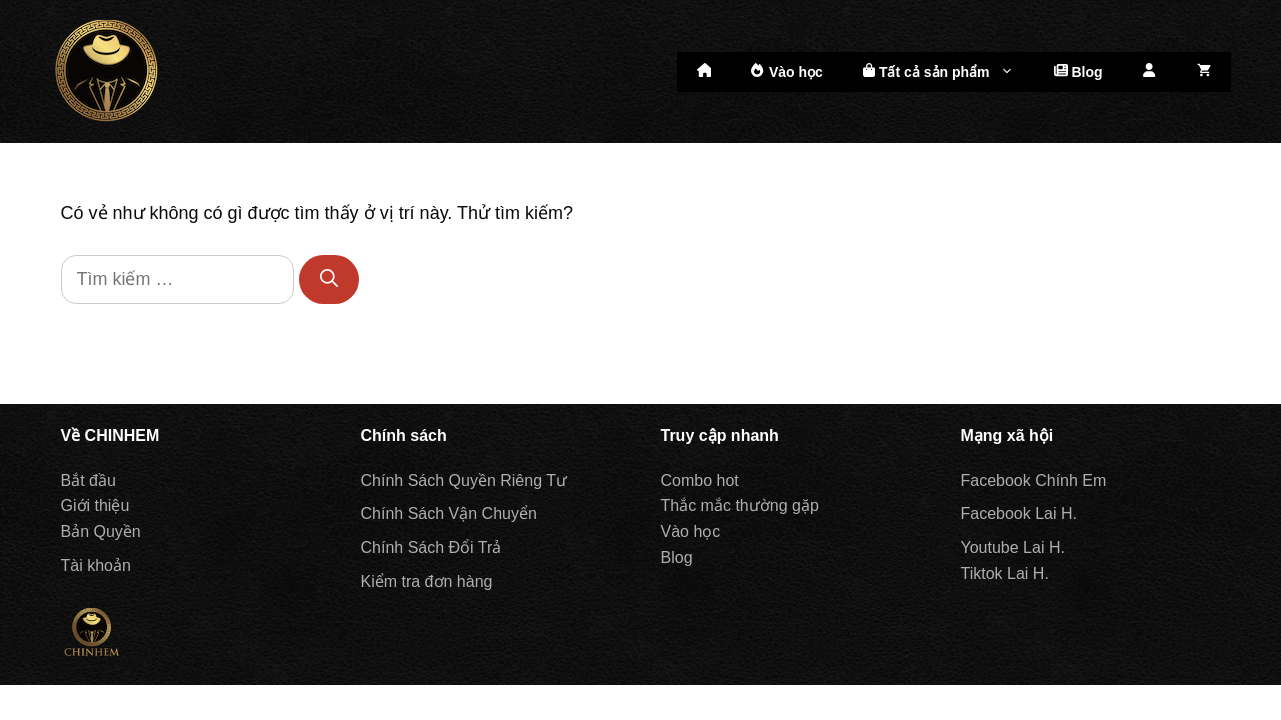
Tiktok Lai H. (1005, 573)
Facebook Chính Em (1034, 480)
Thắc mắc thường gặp (740, 505)
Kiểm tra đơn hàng (427, 581)
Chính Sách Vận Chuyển (449, 513)
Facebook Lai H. (1019, 513)
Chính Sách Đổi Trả (431, 547)
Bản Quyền (101, 531)
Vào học (787, 71)
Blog (1078, 71)
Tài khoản (96, 565)
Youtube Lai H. (1013, 547)
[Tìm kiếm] (329, 279)
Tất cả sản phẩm (948, 72)
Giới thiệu (95, 505)
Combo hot (700, 480)
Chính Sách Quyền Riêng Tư (464, 480)
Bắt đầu (88, 480)
